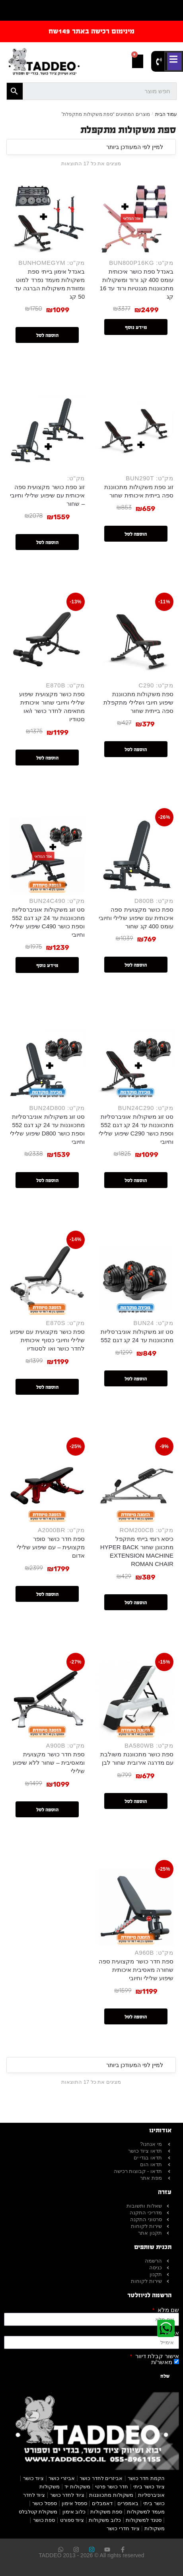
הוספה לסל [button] (47, 335)
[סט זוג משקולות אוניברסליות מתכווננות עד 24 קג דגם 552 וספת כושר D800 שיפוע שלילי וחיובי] (47, 1062)
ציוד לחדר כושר (67, 2495)
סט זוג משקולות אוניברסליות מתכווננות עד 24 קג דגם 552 (137, 1335)
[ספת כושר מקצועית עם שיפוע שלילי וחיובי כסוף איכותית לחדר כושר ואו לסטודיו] (47, 1277)
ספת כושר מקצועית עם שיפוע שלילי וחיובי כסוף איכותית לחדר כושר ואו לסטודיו (47, 1340)
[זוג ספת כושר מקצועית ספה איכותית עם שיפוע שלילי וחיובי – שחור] (47, 432)
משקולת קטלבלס (38, 2512)
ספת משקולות (106, 2512)
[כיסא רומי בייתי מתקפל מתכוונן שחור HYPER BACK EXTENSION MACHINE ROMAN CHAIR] (135, 1484)
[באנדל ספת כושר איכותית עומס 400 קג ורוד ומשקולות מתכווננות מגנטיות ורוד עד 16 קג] (135, 216)
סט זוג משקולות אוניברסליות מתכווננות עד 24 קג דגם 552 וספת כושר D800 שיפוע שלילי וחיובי (47, 1129)
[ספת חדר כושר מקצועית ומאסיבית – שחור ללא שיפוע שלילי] (47, 1699)
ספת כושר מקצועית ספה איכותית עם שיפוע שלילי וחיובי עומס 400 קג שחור (136, 918)
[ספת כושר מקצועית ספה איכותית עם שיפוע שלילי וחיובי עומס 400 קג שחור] (135, 855)
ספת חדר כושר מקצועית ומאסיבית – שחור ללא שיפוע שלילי (49, 1762)
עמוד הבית (166, 114)
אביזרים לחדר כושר (101, 2478)
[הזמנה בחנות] (91, 147)
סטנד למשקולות (144, 2520)
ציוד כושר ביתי (149, 2487)
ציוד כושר (33, 2478)
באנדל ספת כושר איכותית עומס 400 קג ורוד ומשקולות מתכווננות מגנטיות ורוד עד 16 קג (136, 284)
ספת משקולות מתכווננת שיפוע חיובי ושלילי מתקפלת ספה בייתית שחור (138, 702)
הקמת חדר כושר (146, 2478)
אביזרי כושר (62, 2478)
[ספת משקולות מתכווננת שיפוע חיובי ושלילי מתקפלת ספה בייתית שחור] (135, 639)
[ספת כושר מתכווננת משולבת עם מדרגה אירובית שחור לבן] (135, 1699)
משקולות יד (77, 2487)
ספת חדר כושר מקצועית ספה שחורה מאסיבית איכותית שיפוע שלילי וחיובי (136, 1969)
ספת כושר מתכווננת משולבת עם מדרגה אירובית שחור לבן (136, 1758)
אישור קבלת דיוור (156, 2356)
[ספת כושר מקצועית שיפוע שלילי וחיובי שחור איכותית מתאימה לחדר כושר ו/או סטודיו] (47, 639)
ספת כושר (44, 2520)
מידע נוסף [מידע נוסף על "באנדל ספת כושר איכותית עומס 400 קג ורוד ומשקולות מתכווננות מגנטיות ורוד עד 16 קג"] (136, 327)
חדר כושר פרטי (111, 2487)
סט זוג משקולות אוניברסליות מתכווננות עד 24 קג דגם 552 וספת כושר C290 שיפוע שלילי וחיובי (136, 1129)
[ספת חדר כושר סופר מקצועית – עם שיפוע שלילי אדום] (47, 1484)
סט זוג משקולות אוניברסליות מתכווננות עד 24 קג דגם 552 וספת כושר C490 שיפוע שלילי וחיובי (47, 922)
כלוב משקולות (105, 2520)
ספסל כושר (44, 2503)
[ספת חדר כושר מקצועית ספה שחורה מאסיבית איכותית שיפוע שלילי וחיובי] (135, 1906)
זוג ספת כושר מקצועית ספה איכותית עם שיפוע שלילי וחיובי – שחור (47, 495)
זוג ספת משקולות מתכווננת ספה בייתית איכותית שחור (138, 491)
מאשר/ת (161, 2362)
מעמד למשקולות (146, 2512)
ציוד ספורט (72, 2520)
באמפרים (127, 2503)
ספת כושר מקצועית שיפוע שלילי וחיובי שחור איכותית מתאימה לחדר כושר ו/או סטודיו (52, 706)
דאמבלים (102, 2503)
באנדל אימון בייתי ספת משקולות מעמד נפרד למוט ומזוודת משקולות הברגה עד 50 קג (49, 284)
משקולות (154, 2528)
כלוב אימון (74, 2512)
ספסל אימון (74, 2503)
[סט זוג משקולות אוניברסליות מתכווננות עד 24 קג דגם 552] (135, 1277)
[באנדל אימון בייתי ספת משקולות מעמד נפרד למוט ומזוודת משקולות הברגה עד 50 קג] (47, 216)
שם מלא (167, 2310)
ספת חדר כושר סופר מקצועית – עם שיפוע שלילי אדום (51, 1547)
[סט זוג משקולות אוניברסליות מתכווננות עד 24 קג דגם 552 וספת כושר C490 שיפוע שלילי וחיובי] (47, 855)
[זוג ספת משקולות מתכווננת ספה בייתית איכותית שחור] (135, 432)
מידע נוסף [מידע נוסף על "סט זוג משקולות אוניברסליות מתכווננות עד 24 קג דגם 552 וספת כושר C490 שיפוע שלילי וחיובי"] (47, 965)
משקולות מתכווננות (111, 2495)
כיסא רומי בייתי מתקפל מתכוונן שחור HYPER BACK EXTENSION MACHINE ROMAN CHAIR (136, 1551)
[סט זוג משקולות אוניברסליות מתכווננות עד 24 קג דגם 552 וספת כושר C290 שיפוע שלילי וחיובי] (135, 1062)
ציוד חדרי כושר (123, 2528)
